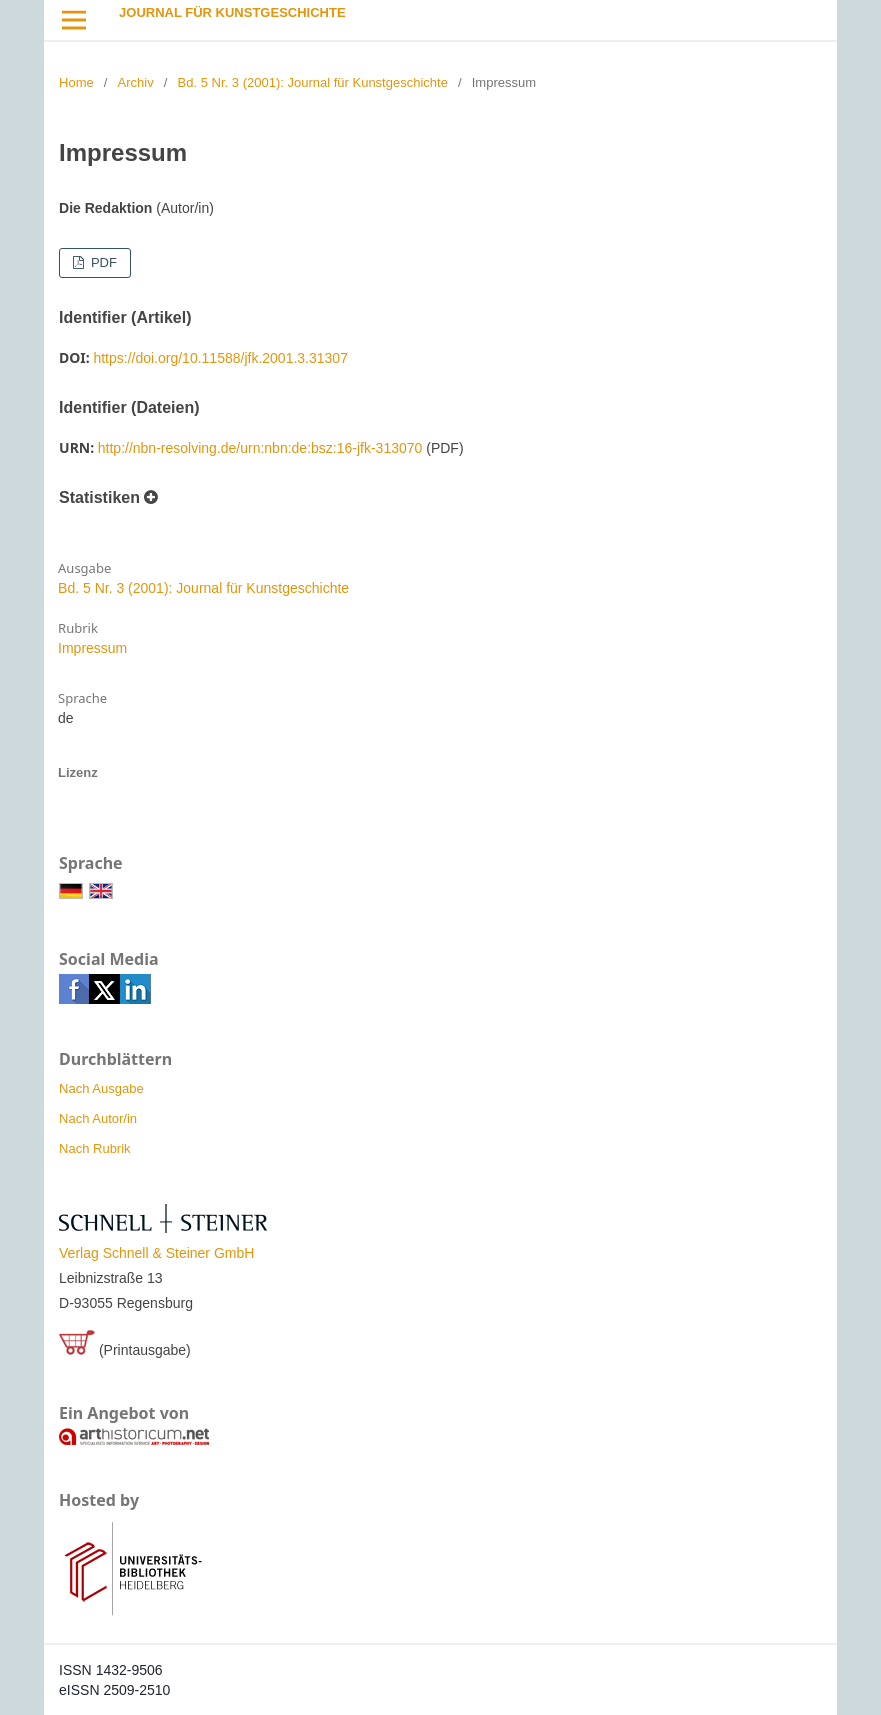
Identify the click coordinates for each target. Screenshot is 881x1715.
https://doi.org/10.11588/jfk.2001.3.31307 (220, 358)
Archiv (136, 82)
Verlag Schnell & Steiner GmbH (156, 1253)
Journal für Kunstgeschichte (232, 12)
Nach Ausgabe (101, 1088)
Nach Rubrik (95, 1148)
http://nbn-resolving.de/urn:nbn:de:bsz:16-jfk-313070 (260, 448)
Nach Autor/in (98, 1118)
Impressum (92, 648)
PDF (102, 262)
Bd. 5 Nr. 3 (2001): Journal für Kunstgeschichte (313, 82)
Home (76, 82)
